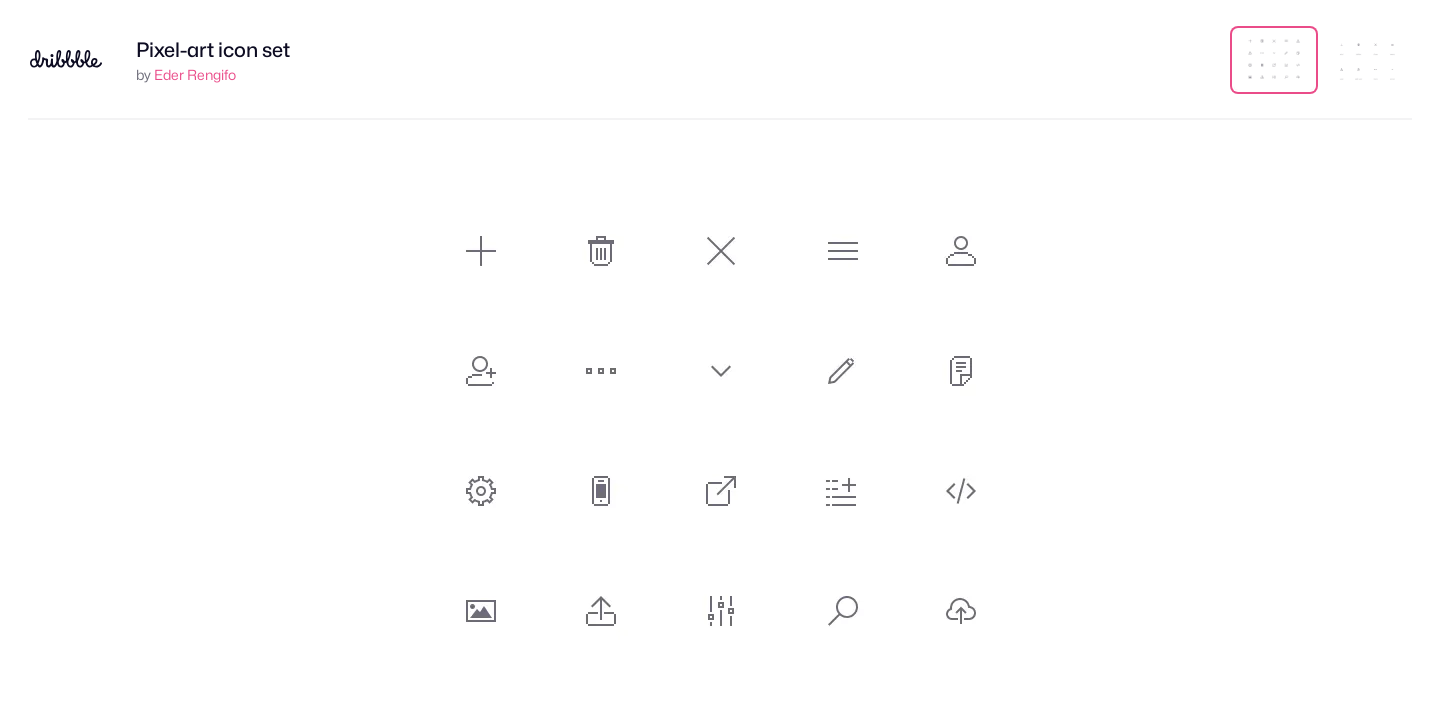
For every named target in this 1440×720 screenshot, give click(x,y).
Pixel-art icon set (213, 50)
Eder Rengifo (195, 74)
